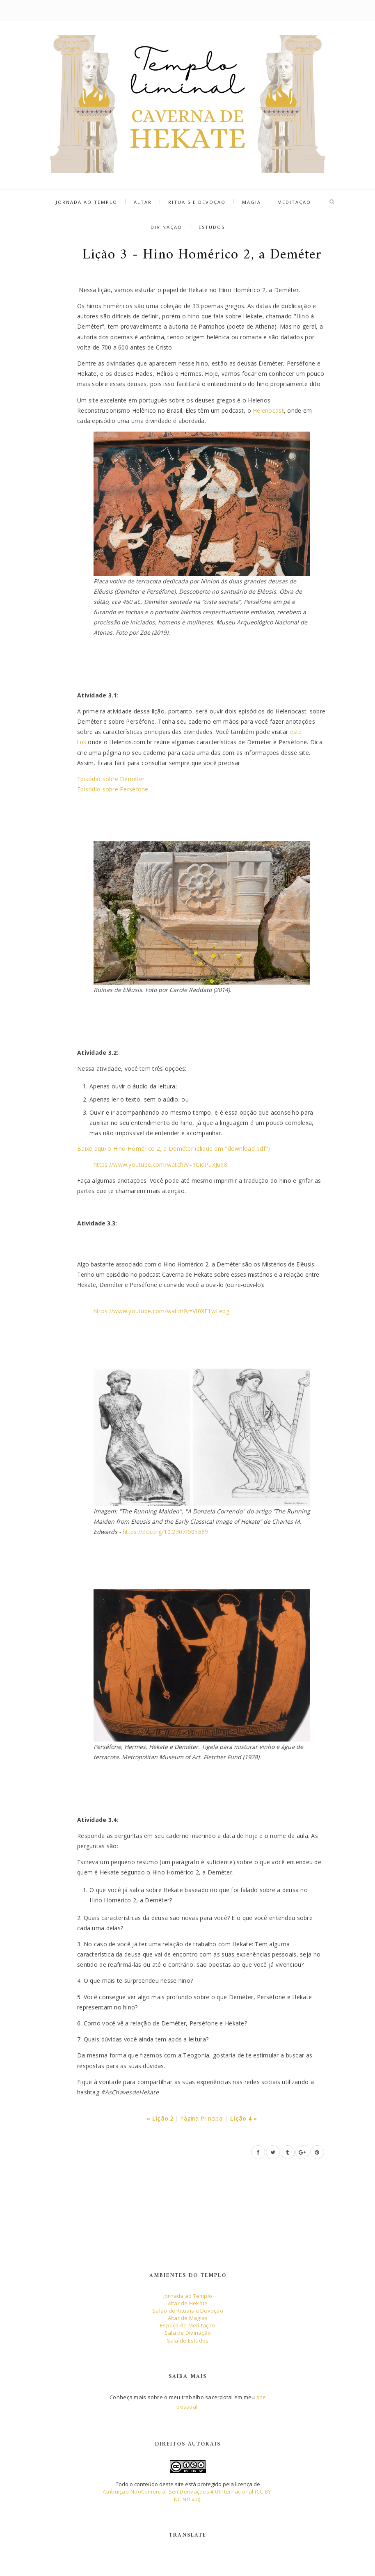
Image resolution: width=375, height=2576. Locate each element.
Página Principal (202, 2118)
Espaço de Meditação (187, 2325)
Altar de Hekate (188, 2303)
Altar (143, 202)
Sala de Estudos (188, 2340)
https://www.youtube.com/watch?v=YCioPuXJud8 (160, 1164)
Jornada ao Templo (86, 202)
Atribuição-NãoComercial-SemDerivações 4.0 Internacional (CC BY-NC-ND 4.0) (187, 2495)
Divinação (166, 227)
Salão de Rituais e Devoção (187, 2310)
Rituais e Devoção (197, 202)
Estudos (212, 227)
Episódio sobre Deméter (110, 779)
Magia (251, 202)
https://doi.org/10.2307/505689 (165, 1532)
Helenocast (268, 410)
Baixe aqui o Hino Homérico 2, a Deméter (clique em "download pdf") (173, 1148)
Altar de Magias (188, 2318)
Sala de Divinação (188, 2332)
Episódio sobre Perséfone (113, 789)
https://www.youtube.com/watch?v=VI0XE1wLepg (161, 1311)
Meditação (294, 202)
